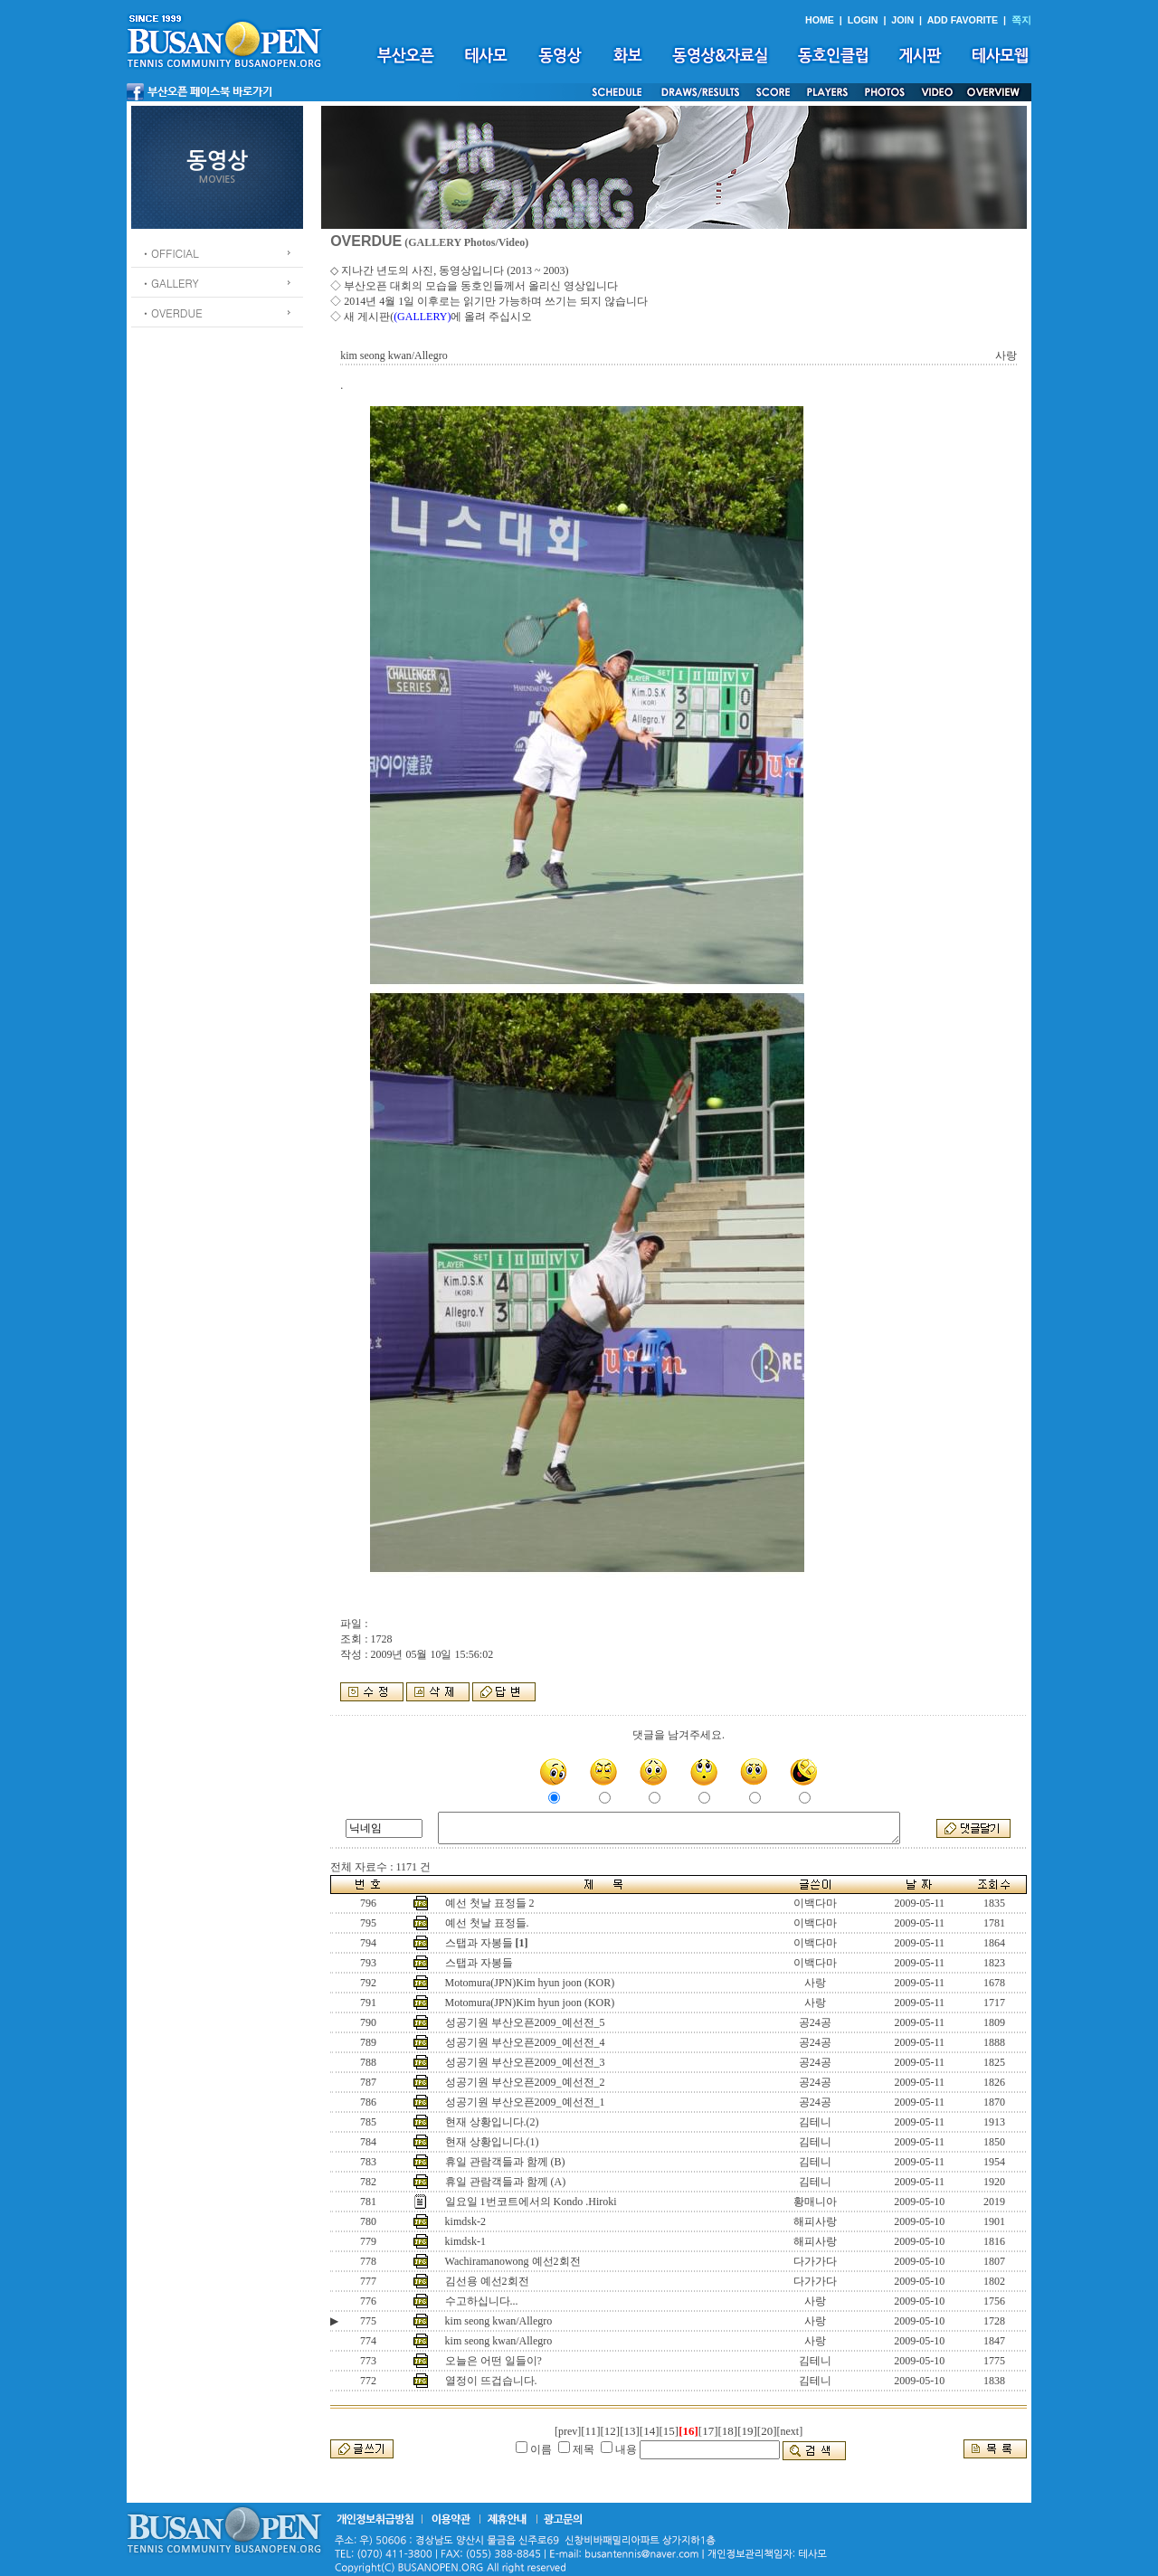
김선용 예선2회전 (487, 2281)
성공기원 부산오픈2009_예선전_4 (525, 2042)
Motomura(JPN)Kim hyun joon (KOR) (530, 1982)
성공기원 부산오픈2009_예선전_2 (525, 2082)
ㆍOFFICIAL (169, 252)
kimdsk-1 (465, 2241)
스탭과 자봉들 (479, 1943)
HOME (819, 19)
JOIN (902, 19)
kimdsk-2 (465, 2221)
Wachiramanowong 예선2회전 (513, 2261)
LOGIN (863, 19)
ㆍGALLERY (169, 282)
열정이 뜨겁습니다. (491, 2380)
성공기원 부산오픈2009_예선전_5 (525, 2022)
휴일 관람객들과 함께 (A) (505, 2181)
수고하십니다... (481, 2301)
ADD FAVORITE (963, 19)
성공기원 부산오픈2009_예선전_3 (525, 2062)
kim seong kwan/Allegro (499, 2321)
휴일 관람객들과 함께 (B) (505, 2161)
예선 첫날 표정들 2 (490, 1903)
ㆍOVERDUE (171, 312)
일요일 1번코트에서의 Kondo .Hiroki (531, 2201)
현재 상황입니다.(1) (492, 2142)
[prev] (568, 2431)
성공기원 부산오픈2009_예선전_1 (525, 2102)
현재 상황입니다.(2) (492, 2122)
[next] (790, 2431)
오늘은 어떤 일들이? (493, 2360)
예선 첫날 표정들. (487, 1923)
